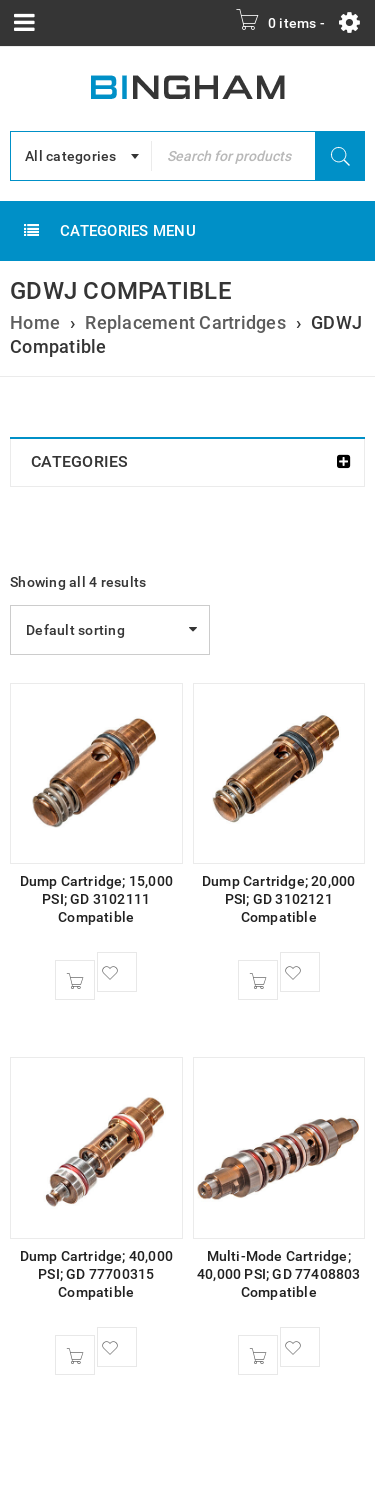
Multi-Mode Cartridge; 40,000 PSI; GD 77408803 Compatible (279, 1274)
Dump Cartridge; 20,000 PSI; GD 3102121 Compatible (278, 899)
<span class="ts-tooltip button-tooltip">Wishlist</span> (117, 972)
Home (35, 322)
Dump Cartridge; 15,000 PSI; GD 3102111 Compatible (96, 899)
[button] (75, 980)
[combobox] (81, 156)
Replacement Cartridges (185, 322)
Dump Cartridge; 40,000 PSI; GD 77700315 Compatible (96, 1274)
